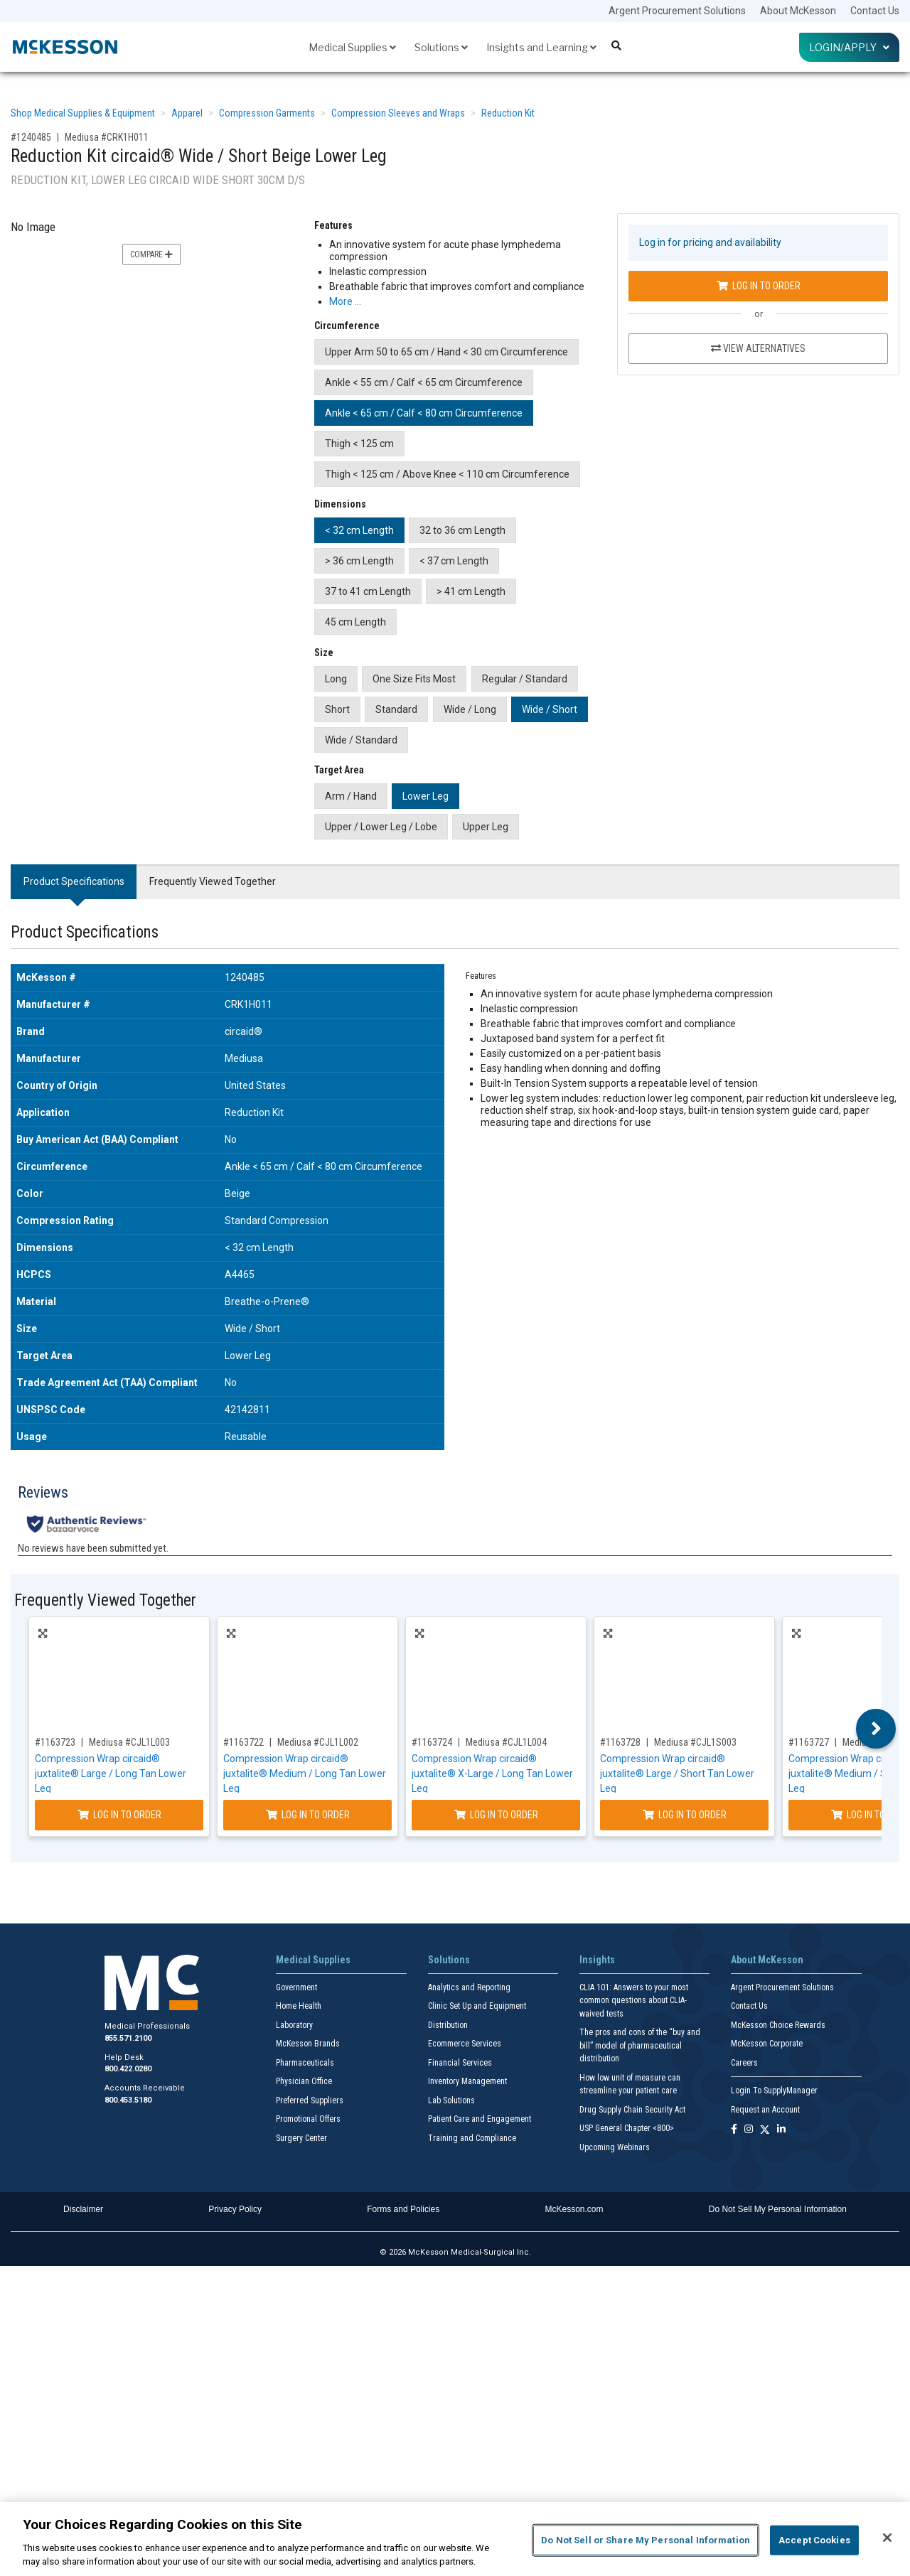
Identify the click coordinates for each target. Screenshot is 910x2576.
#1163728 (620, 1742)
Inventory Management (467, 2081)
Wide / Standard (361, 740)
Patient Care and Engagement (479, 2119)
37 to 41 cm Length (368, 591)
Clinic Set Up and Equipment (477, 2006)
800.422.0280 (128, 2068)
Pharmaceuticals (305, 2063)
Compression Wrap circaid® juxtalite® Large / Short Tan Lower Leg (677, 1773)
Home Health (298, 2006)
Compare (151, 254)
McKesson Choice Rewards (778, 2025)
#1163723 (55, 1742)
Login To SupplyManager (774, 2090)
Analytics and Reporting (469, 1987)
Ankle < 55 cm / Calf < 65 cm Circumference (424, 382)
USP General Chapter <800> (626, 2128)
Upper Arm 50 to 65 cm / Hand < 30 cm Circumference (446, 352)
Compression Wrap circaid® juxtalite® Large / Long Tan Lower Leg (110, 1773)
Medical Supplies (352, 47)
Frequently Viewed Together (212, 881)
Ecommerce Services (464, 2044)
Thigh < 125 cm (359, 443)
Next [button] (876, 1728)
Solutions (441, 47)
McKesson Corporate (767, 2044)
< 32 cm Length (359, 530)
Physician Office (304, 2081)
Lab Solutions (451, 2100)
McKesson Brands (308, 2044)
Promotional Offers (308, 2119)
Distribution (448, 2025)
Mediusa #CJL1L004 (506, 1742)
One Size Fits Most (414, 679)
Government (296, 1987)
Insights (597, 1959)
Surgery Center (301, 2138)
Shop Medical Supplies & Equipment (83, 113)
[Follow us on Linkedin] (781, 2130)
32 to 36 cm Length (462, 530)
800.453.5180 (128, 2100)
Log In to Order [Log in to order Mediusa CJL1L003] (119, 1814)
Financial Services (460, 2063)
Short (337, 709)
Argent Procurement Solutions (677, 10)
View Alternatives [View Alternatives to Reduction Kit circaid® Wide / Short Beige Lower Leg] (758, 348)
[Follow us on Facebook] (734, 2130)
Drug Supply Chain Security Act (632, 2110)
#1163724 (432, 1742)
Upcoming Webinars (614, 2147)
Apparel (187, 113)
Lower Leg (425, 796)
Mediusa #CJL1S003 (695, 1742)
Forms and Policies (403, 2209)
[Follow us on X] (765, 2130)
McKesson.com (574, 2209)
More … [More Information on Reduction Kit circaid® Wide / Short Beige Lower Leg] (345, 301)
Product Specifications (73, 881)
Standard (396, 709)
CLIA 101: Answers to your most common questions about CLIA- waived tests (633, 2000)
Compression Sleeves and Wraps (398, 113)
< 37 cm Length (453, 561)
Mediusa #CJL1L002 (317, 1742)
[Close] (887, 2537)
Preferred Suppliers (309, 2100)
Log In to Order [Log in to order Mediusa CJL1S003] (685, 1814)
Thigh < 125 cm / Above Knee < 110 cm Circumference (447, 474)
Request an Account (765, 2110)
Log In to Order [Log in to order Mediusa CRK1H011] (759, 285)
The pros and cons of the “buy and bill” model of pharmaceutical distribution (639, 2045)
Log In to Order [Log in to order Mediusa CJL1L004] (496, 1814)
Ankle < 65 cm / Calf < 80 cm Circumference (424, 413)
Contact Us (874, 10)
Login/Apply (849, 47)
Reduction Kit (508, 113)
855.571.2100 (128, 2038)
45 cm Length (355, 622)
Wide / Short (549, 709)
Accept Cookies (814, 2540)
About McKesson (798, 10)
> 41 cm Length (471, 591)
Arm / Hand (351, 796)
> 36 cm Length (359, 561)
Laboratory (294, 2025)
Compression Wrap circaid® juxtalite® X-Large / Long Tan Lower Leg (492, 1773)
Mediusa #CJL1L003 (129, 1742)
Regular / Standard (524, 679)
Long (336, 679)
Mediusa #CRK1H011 (107, 137)
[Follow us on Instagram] (748, 2130)
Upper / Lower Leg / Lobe (381, 826)
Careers (744, 2063)
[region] (455, 2539)
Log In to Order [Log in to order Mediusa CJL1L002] (308, 1814)
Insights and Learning (541, 47)
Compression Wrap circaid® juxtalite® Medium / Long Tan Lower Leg (304, 1773)
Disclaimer (83, 2209)
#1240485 (31, 137)
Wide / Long (470, 709)
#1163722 (243, 1742)
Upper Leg (485, 826)
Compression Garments (267, 113)
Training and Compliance (472, 2138)
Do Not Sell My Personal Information (778, 2209)
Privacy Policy (235, 2209)
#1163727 (808, 1742)
